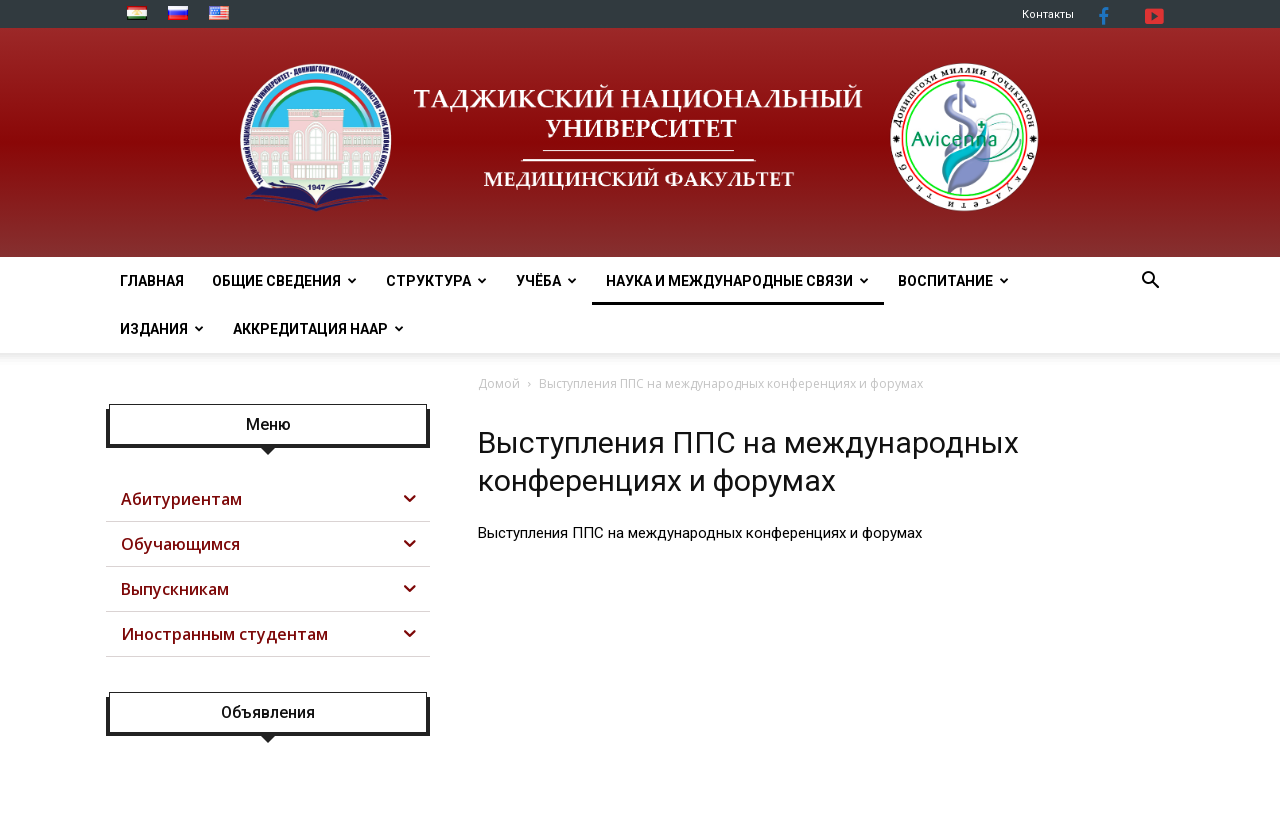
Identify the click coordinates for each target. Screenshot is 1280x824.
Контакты (1048, 14)
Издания (162, 329)
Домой (499, 383)
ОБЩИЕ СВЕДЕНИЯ (284, 281)
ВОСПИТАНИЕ (953, 281)
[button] (1150, 282)
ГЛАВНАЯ (152, 281)
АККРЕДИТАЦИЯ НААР (318, 329)
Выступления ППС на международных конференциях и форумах (700, 533)
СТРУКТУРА (436, 281)
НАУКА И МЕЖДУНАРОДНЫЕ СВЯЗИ (737, 281)
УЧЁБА (546, 281)
